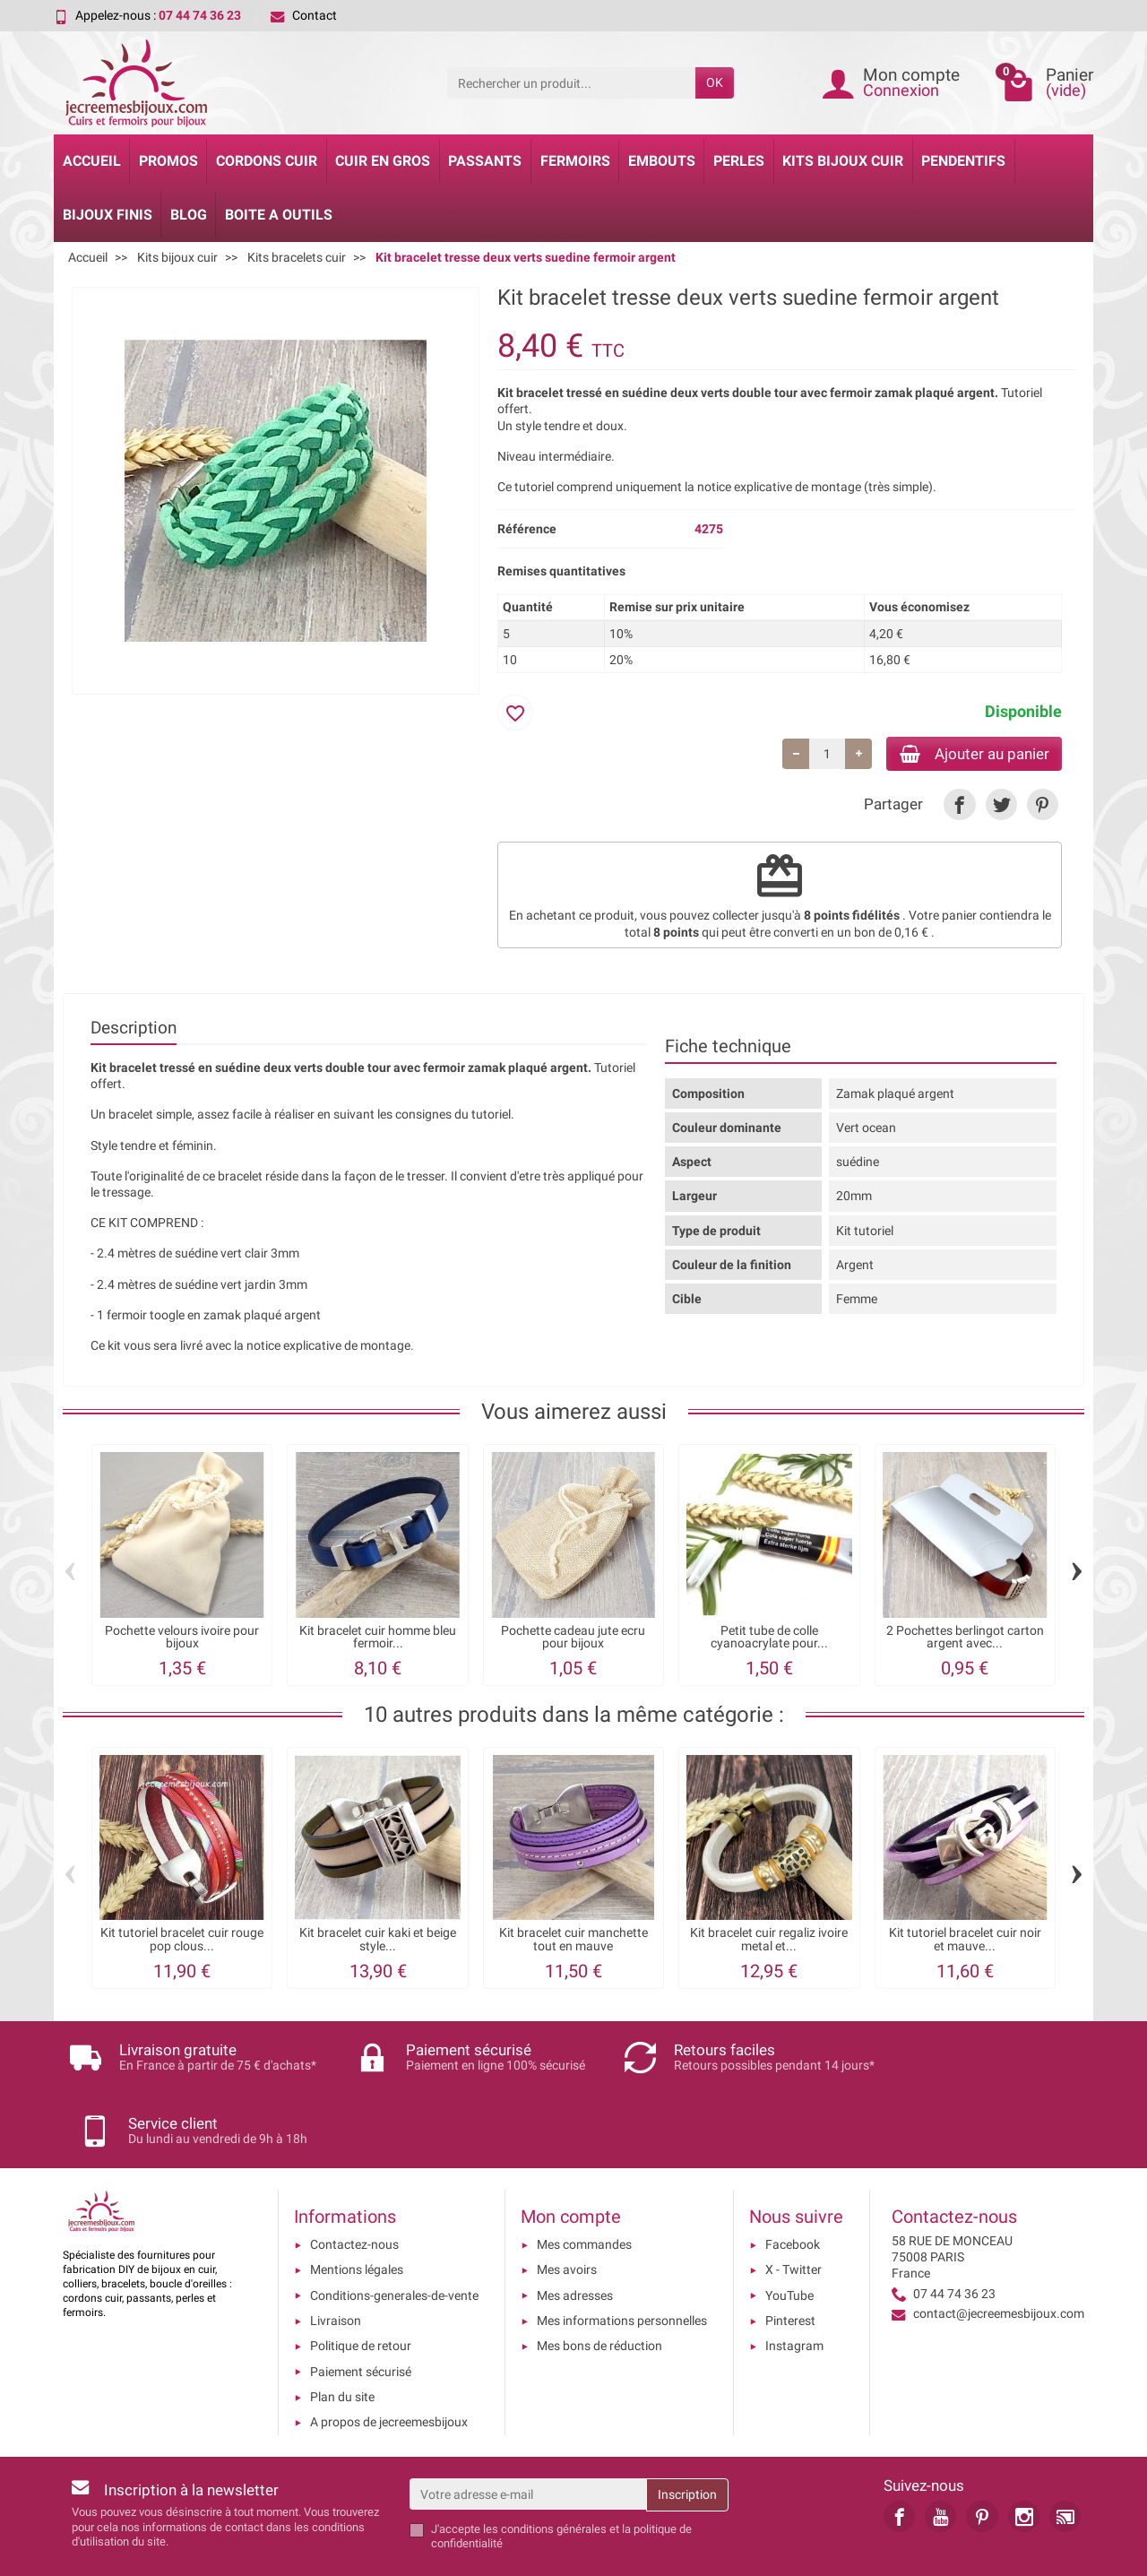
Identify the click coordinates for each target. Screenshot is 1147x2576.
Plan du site (342, 2337)
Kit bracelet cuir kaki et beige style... (377, 1942)
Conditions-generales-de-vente (394, 2236)
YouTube (789, 2236)
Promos (168, 160)
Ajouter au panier (966, 754)
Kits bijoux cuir (842, 160)
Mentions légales (356, 2210)
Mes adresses (575, 2236)
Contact (304, 15)
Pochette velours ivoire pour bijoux (182, 1639)
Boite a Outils (278, 214)
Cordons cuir (266, 160)
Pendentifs (963, 160)
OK (714, 82)
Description (134, 1029)
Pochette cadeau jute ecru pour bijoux (573, 1639)
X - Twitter (793, 2210)
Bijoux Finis (107, 214)
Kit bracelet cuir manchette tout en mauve (573, 1942)
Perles (738, 160)
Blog (188, 214)
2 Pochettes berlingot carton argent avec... (965, 1639)
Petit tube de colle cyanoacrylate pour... (769, 1639)
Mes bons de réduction (599, 2286)
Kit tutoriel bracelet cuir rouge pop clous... (181, 1942)
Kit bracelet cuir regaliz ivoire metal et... (769, 1942)
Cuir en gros (382, 160)
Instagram (794, 2286)
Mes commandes (584, 2185)
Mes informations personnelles (622, 2261)
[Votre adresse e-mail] (528, 2434)
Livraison (335, 2261)
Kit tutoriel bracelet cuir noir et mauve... (965, 1942)
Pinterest (790, 2261)
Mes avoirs (567, 2210)
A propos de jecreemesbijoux (389, 2363)
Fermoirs (575, 160)
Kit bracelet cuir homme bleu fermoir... (377, 1639)
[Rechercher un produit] (571, 82)
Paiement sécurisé (360, 2311)
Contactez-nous (354, 2185)
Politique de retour (360, 2286)
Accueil (92, 160)
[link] (959, 807)
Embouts (661, 160)
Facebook (792, 2185)
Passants (485, 160)
